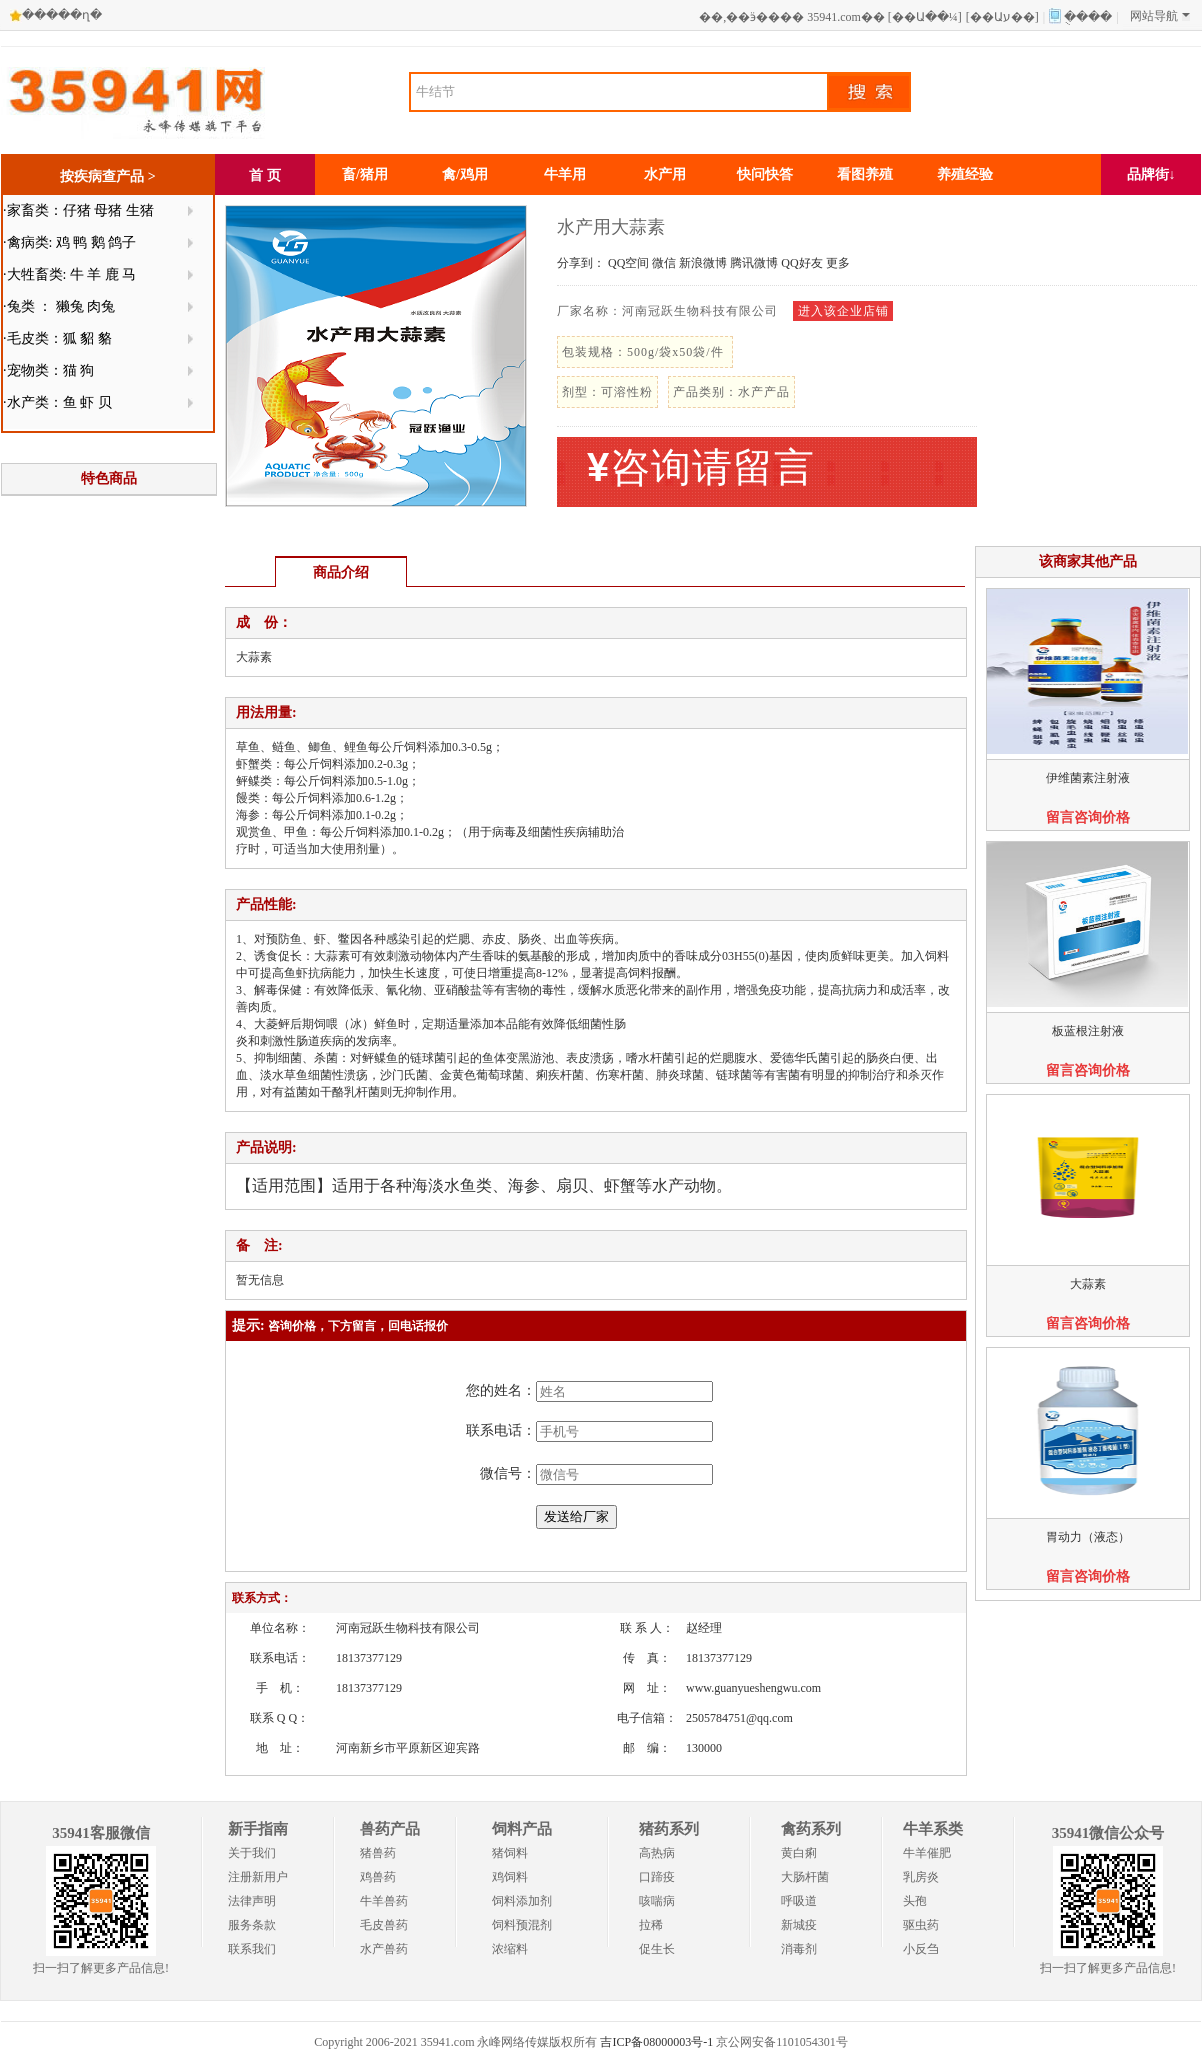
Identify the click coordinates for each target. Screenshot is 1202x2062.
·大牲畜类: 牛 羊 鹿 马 (69, 274)
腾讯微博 (754, 263)
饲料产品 (522, 1829)
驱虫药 (921, 1925)
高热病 (657, 1853)
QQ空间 (628, 263)
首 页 (265, 175)
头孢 (915, 1901)
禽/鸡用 (465, 174)
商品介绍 (341, 572)
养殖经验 (965, 174)
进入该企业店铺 (843, 311)
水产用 (665, 174)
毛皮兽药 (384, 1925)
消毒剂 (799, 1949)
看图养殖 (865, 174)
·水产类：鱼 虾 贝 (57, 402)
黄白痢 (799, 1853)
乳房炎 (921, 1877)
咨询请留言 (701, 467)
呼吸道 (799, 1901)
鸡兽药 (378, 1877)
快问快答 (765, 174)
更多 (838, 263)
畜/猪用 (365, 174)
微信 (664, 263)
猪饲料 (510, 1853)
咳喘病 (657, 1901)
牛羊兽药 (384, 1901)
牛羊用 (565, 174)
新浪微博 (703, 263)
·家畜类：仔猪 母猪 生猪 (78, 210)
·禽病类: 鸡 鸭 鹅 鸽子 (69, 242)
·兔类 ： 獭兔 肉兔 (59, 306)
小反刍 (921, 1949)
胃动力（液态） (1088, 1537)
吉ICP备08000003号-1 (656, 2042)
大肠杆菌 (805, 1877)
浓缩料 (510, 1949)
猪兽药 (378, 1853)
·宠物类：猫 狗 (48, 370)
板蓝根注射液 (1088, 1031)
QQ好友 (801, 263)
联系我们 (252, 1949)
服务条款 (252, 1925)
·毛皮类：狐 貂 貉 (57, 338)
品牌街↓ (1151, 174)
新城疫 (799, 1925)
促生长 (657, 1949)
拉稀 (651, 1925)
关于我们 (252, 1853)
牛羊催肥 (927, 1853)
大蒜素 (1088, 1284)
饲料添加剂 (522, 1901)
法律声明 (252, 1901)
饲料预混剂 (522, 1925)
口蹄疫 (657, 1877)
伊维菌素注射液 (1088, 778)
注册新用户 (258, 1877)
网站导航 (1160, 16)
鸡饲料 (510, 1877)
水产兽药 (384, 1949)
